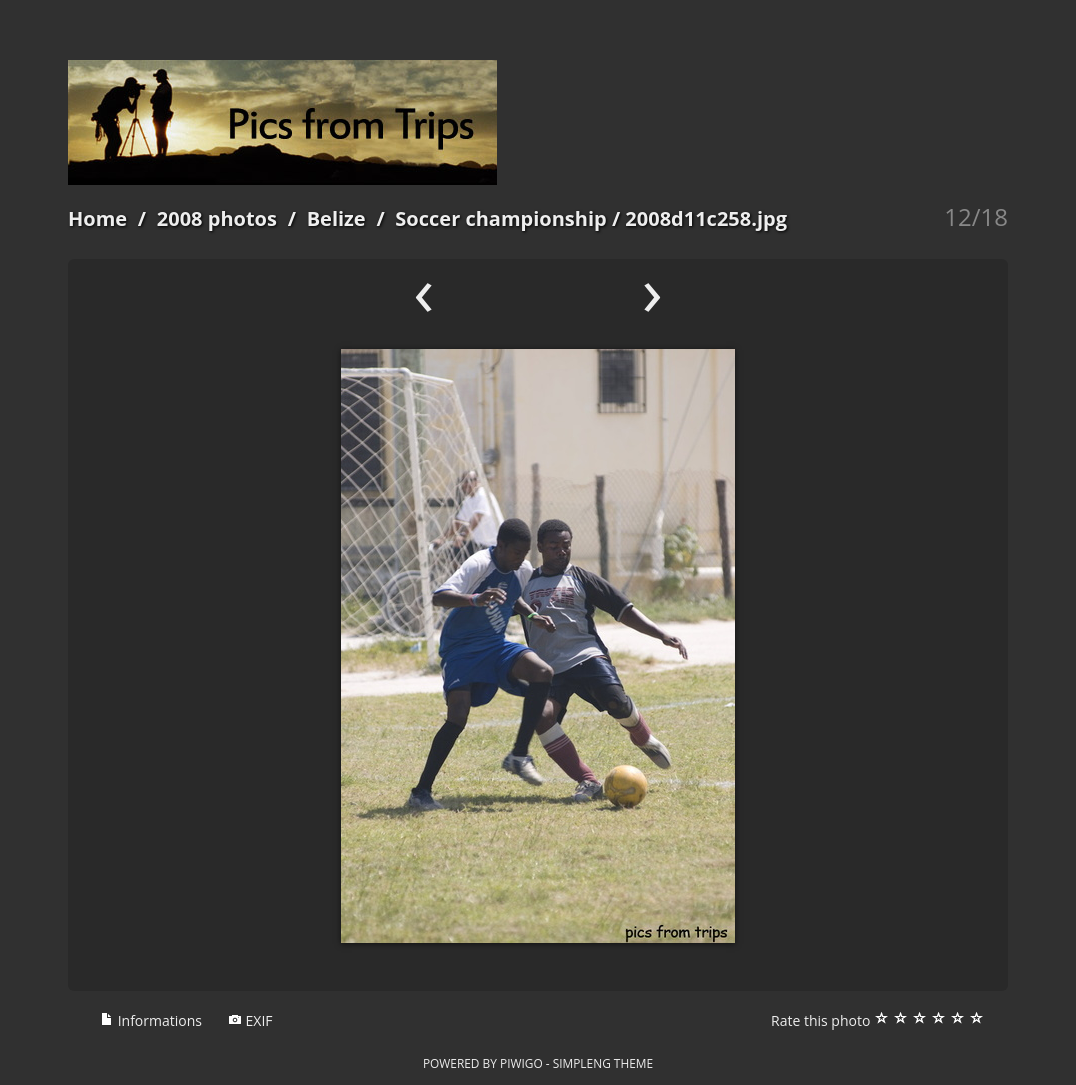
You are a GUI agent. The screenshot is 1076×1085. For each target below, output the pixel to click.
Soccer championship (500, 218)
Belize (336, 218)
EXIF (250, 1020)
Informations (151, 1020)
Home (97, 218)
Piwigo (521, 1063)
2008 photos (217, 218)
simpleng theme (603, 1063)
